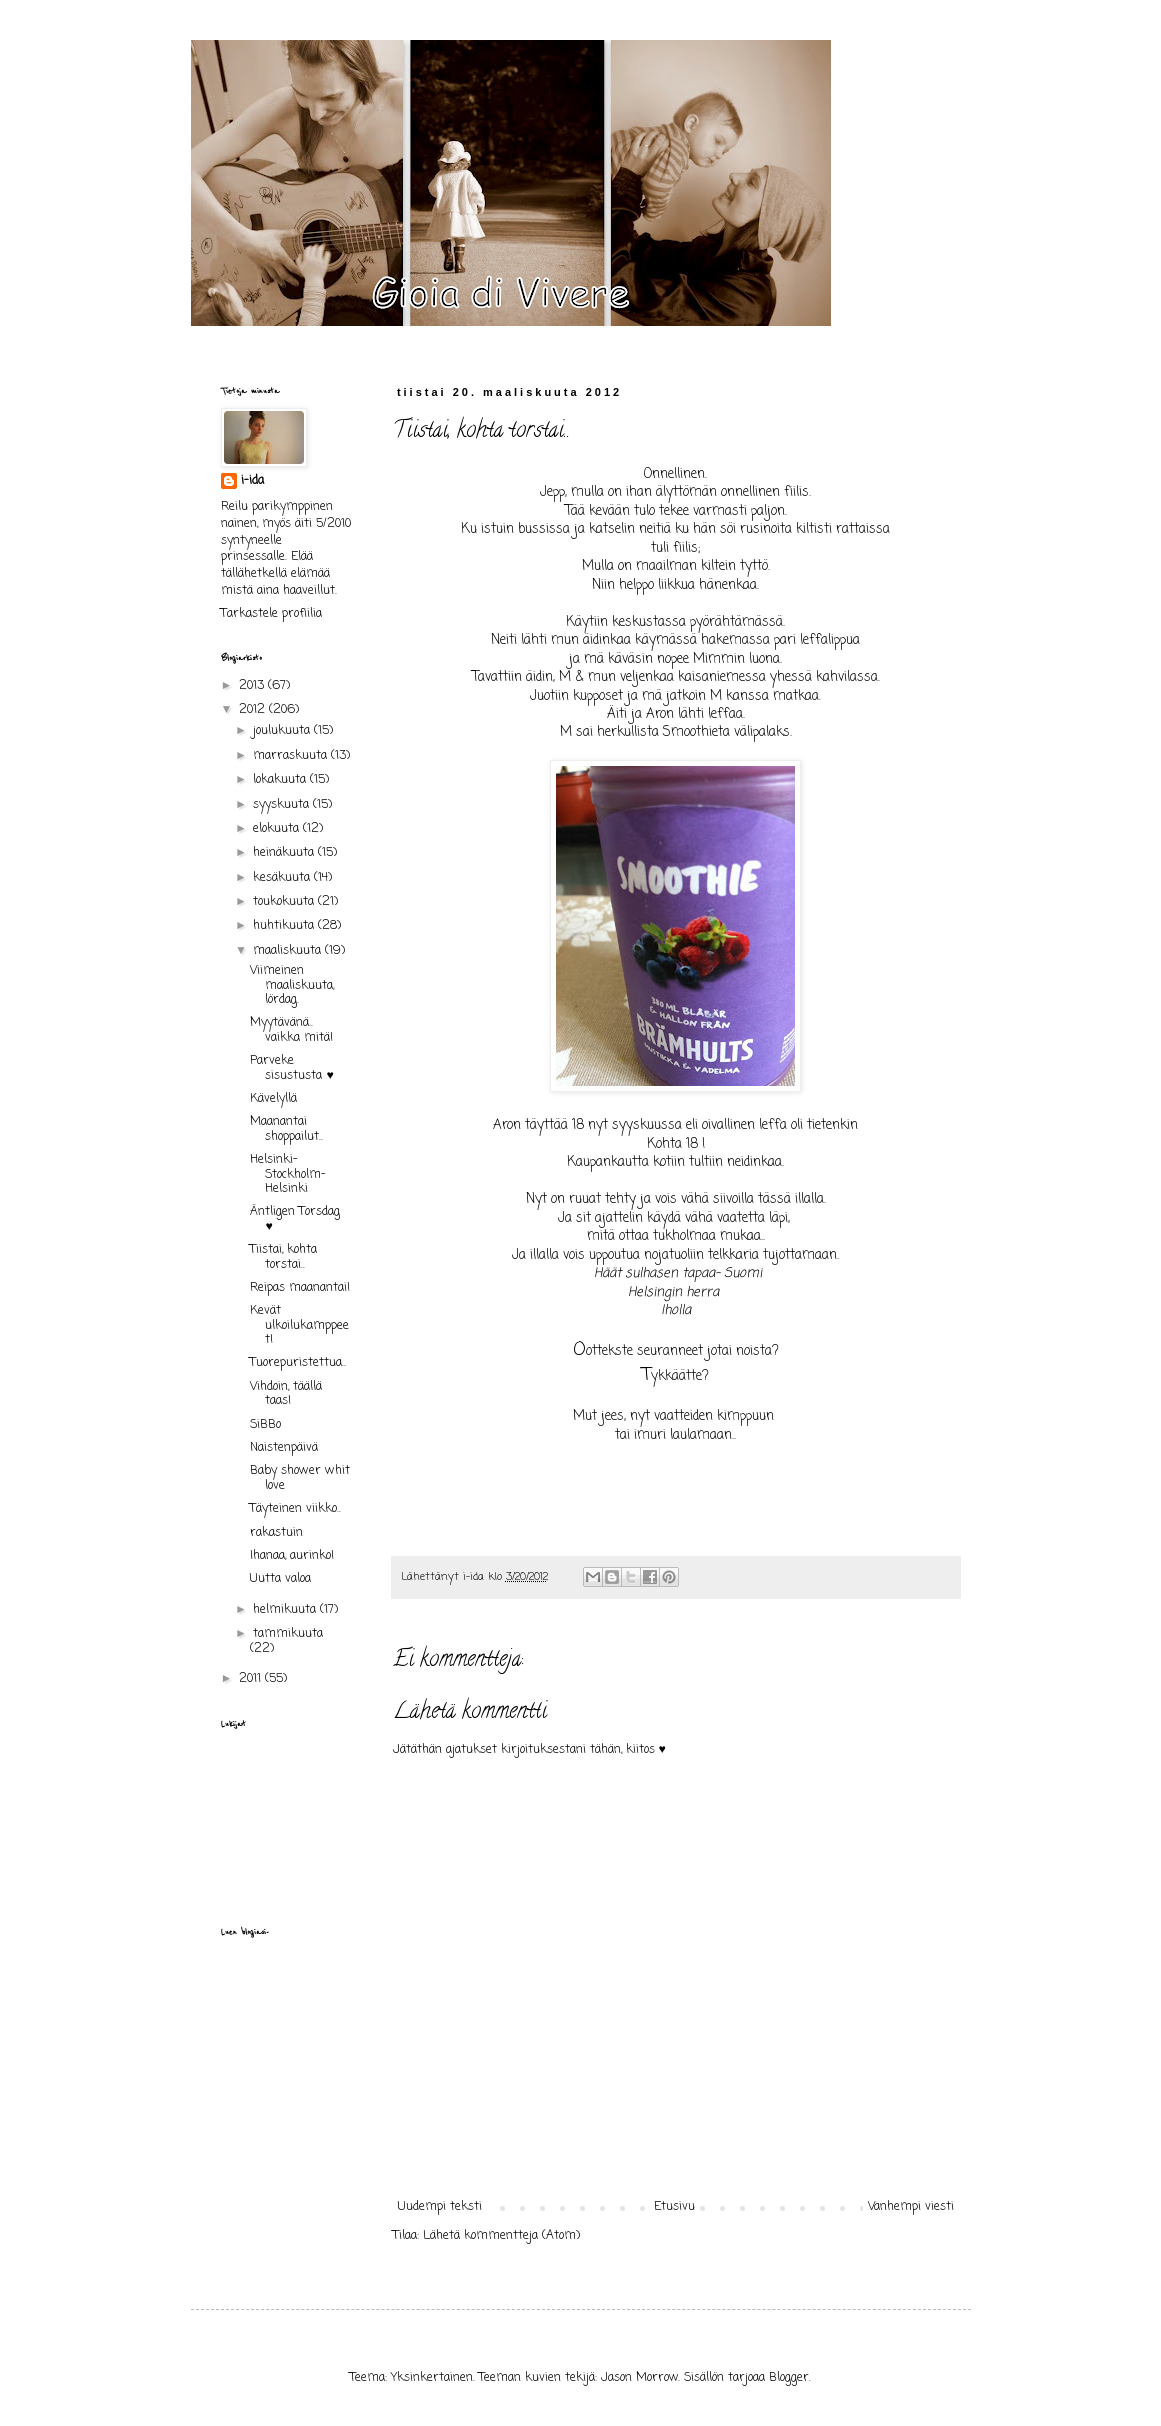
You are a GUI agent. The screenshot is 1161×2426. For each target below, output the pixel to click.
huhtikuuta (285, 926)
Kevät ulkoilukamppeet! (299, 1325)
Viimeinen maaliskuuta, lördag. (292, 985)
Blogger (789, 2378)
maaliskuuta (289, 951)
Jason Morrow (639, 2378)
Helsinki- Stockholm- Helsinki (288, 1174)
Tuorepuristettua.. (298, 1363)
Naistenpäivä (284, 1448)
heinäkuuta (285, 853)
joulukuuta (283, 731)
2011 (252, 1679)
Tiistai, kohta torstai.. (283, 1257)
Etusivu (674, 2207)
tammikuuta (288, 1634)
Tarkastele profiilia (271, 614)
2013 (253, 686)
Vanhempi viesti (911, 2207)
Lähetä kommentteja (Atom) (501, 2236)
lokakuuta (281, 780)
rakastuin (276, 1533)
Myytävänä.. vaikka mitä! (291, 1030)
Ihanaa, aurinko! (292, 1556)
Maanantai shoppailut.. (286, 1129)
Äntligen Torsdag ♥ (295, 1219)
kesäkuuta (283, 878)
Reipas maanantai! (300, 1288)
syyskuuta (283, 805)
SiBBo (265, 1425)
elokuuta (278, 829)
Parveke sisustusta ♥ (291, 1068)
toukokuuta (285, 902)
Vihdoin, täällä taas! (286, 1394)
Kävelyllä (273, 1099)
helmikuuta (286, 1610)
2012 (254, 710)
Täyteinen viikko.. (295, 1509)
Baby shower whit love (300, 1478)
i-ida (252, 481)
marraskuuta (292, 756)
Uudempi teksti (440, 2207)
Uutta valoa (280, 1579)
